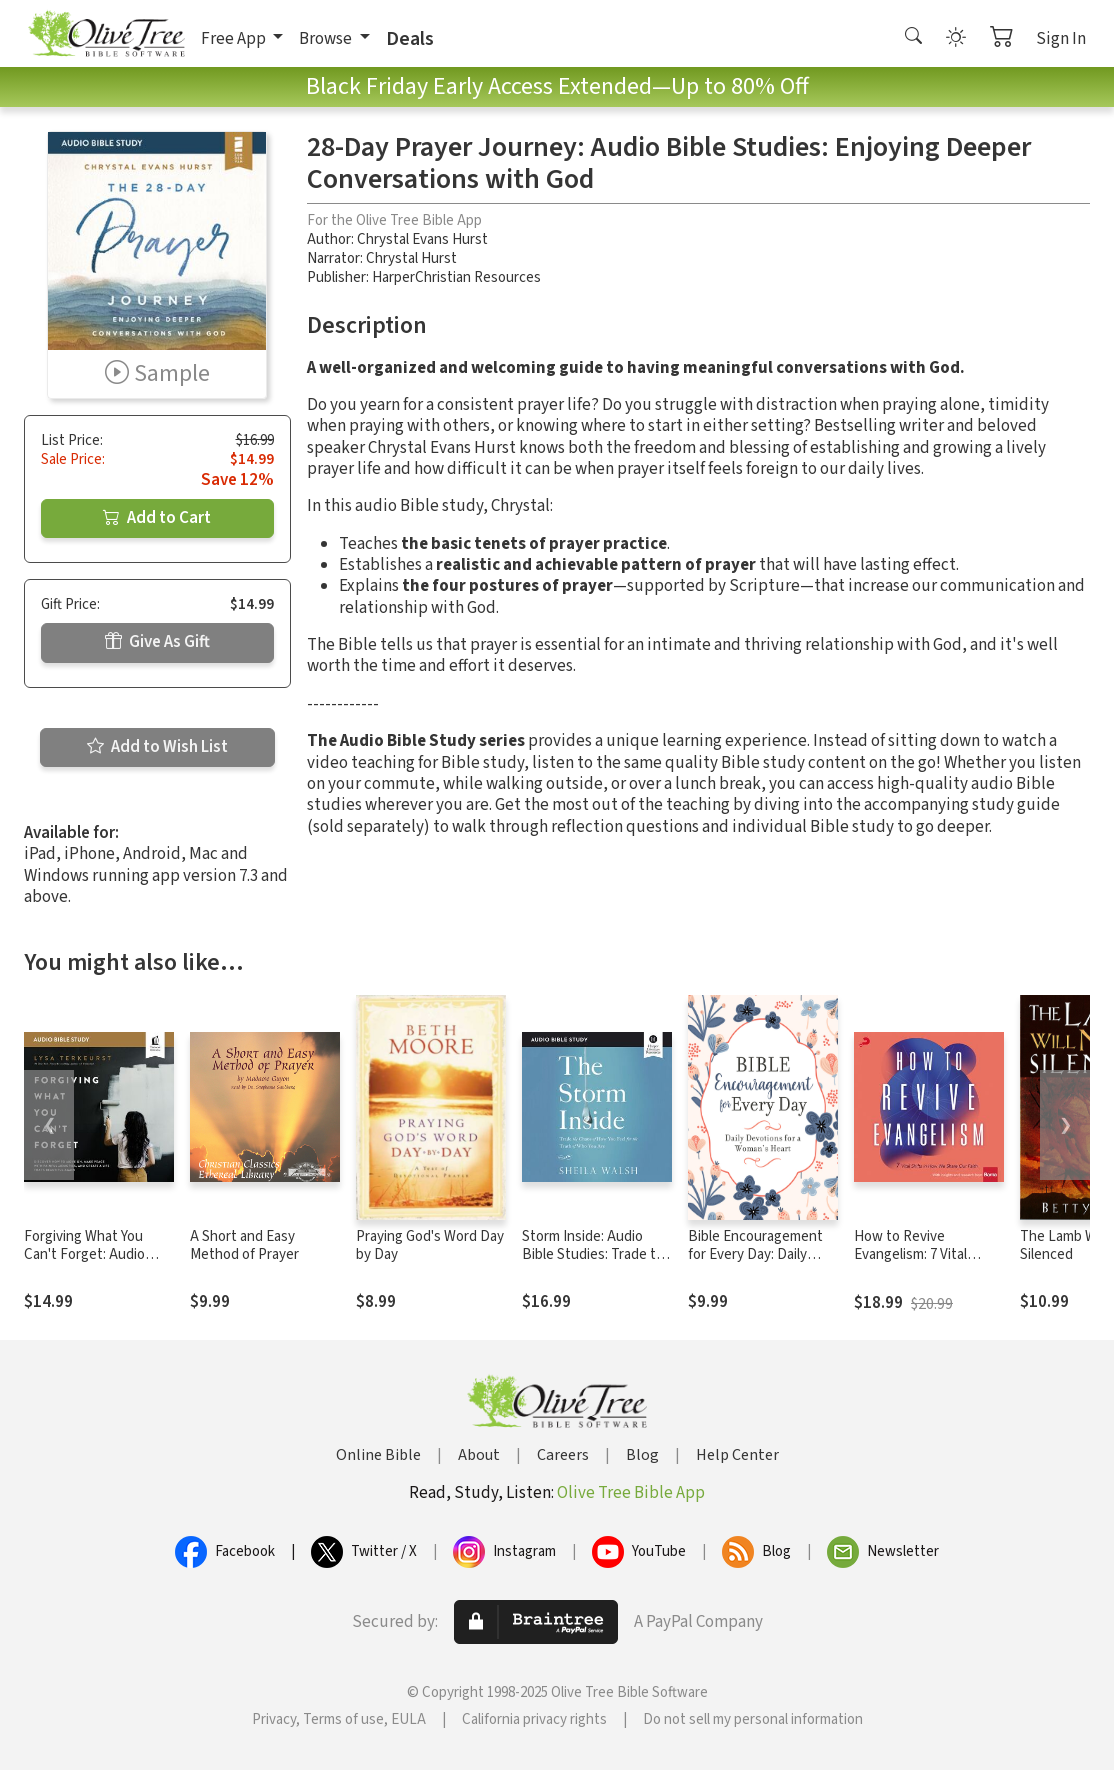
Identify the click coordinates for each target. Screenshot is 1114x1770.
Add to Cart (157, 518)
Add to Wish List (157, 747)
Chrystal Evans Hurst (422, 239)
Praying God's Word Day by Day (430, 1246)
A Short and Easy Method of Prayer (244, 1246)
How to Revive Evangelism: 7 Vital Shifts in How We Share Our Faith (925, 1265)
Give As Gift (157, 642)
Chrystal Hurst (411, 258)
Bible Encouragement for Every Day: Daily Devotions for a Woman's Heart (755, 1265)
